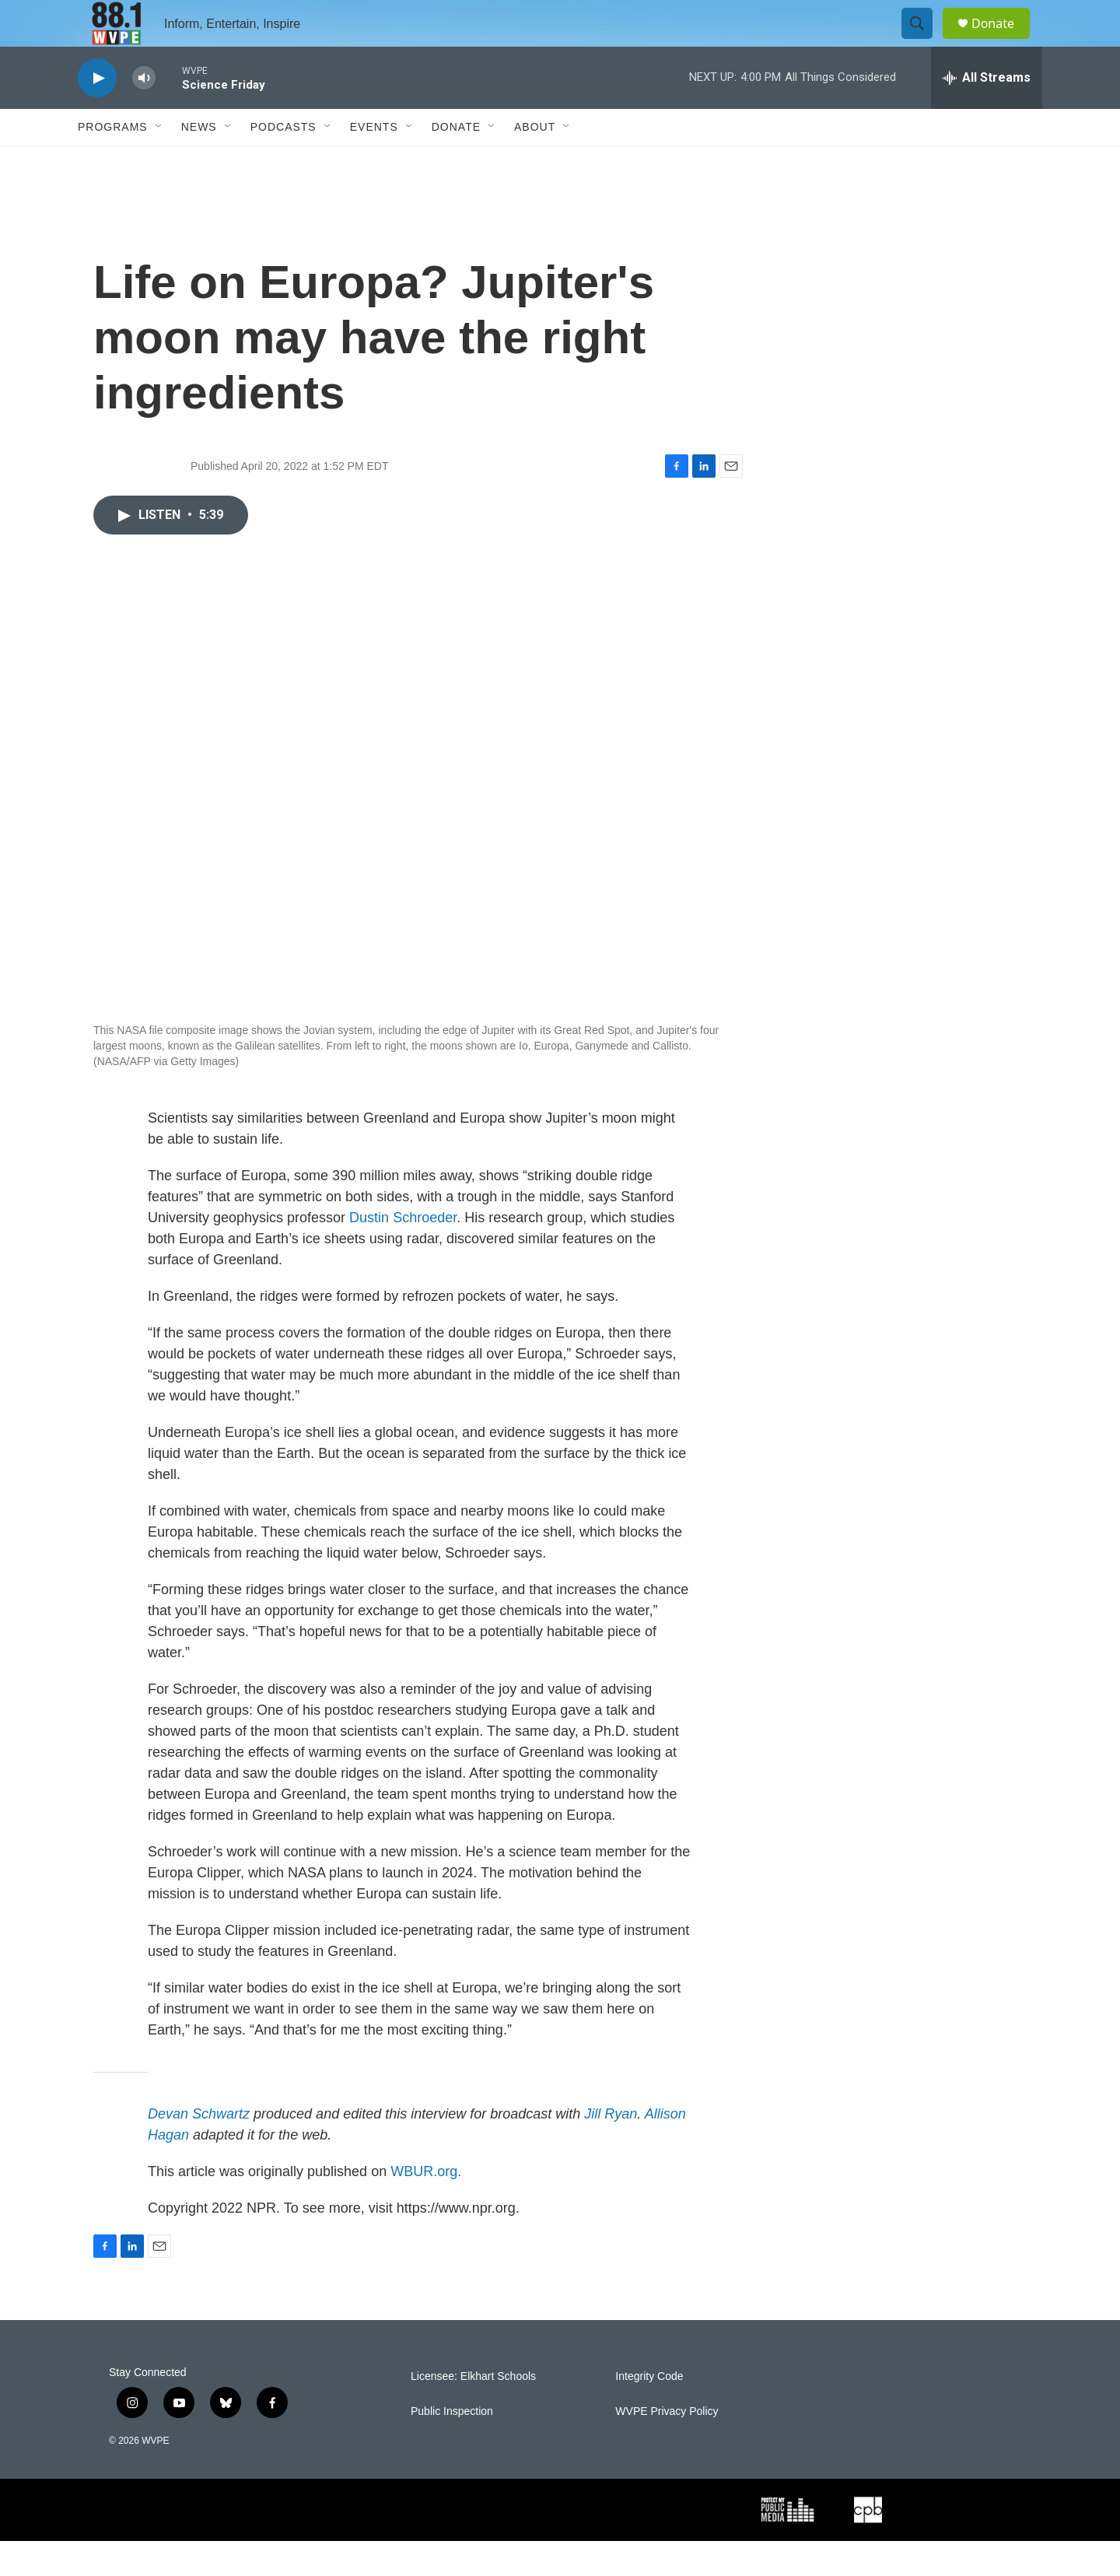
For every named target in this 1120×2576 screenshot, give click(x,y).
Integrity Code (649, 2411)
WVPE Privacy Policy (666, 2446)
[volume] (144, 113)
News (199, 162)
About (534, 162)
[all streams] (986, 113)
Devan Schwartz (199, 2149)
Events (374, 162)
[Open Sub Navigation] (159, 162)
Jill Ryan (610, 2149)
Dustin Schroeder (403, 1252)
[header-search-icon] (924, 41)
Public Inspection (452, 2446)
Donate (1002, 41)
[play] (97, 113)
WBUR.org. (425, 2206)
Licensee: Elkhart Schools (473, 2411)
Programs (113, 162)
